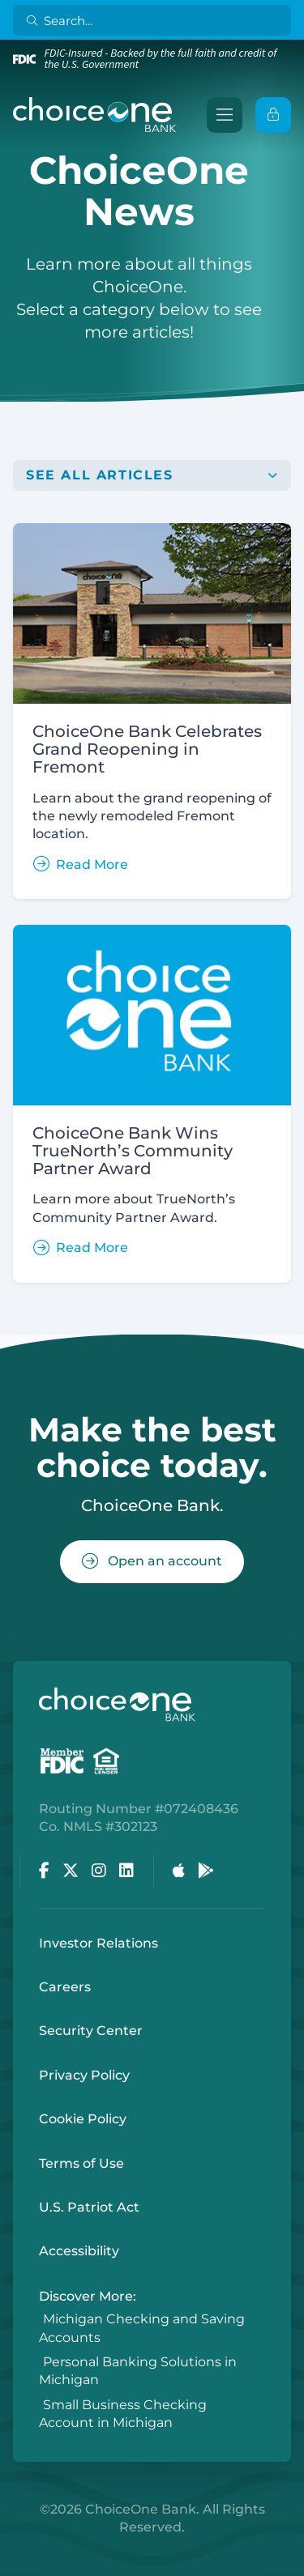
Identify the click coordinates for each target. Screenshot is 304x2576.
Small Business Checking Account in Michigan (123, 2413)
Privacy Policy (84, 2075)
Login (12, 2564)
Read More (80, 864)
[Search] (155, 20)
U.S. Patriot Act (89, 2207)
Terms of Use (81, 2163)
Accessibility (79, 2251)
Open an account (152, 1561)
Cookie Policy (82, 2119)
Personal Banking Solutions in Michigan (138, 2370)
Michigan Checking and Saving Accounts (142, 2328)
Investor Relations (98, 1943)
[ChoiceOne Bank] (95, 115)
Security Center (91, 2030)
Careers (65, 1987)
